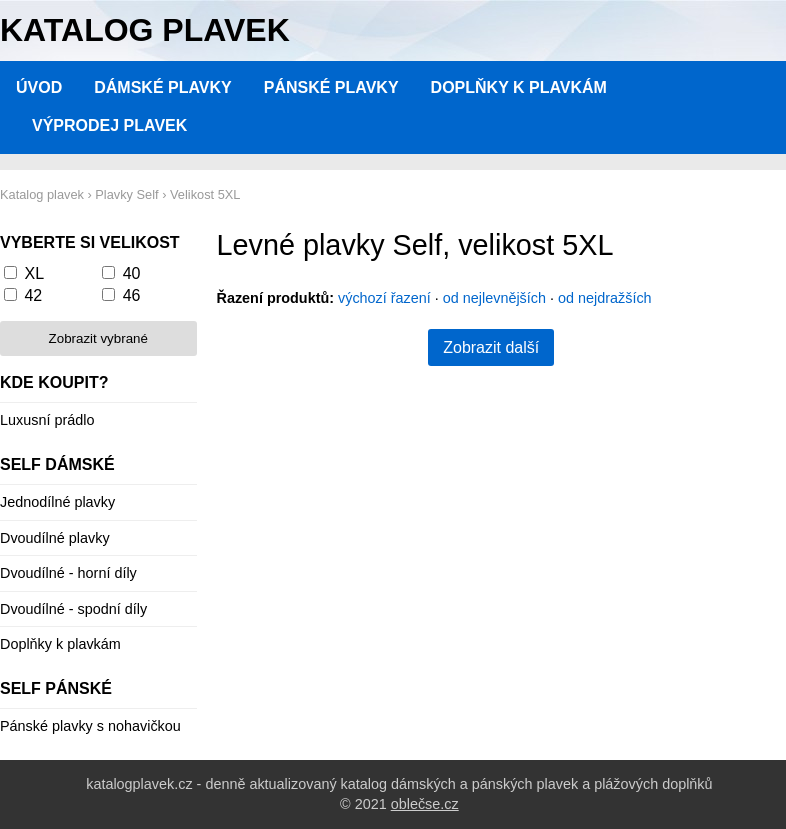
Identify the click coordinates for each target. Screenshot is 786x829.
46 (132, 295)
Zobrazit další (491, 347)
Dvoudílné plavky (55, 538)
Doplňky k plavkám (519, 87)
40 (132, 273)
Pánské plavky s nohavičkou (90, 726)
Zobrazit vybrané (98, 338)
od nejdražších (605, 298)
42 (33, 295)
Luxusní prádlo (47, 420)
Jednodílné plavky (57, 502)
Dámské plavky (163, 87)
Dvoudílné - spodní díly (73, 609)
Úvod (39, 87)
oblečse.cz (425, 804)
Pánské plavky (331, 87)
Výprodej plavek (109, 125)
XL (34, 273)
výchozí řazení (384, 298)
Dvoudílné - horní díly (68, 573)
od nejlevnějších (494, 298)
